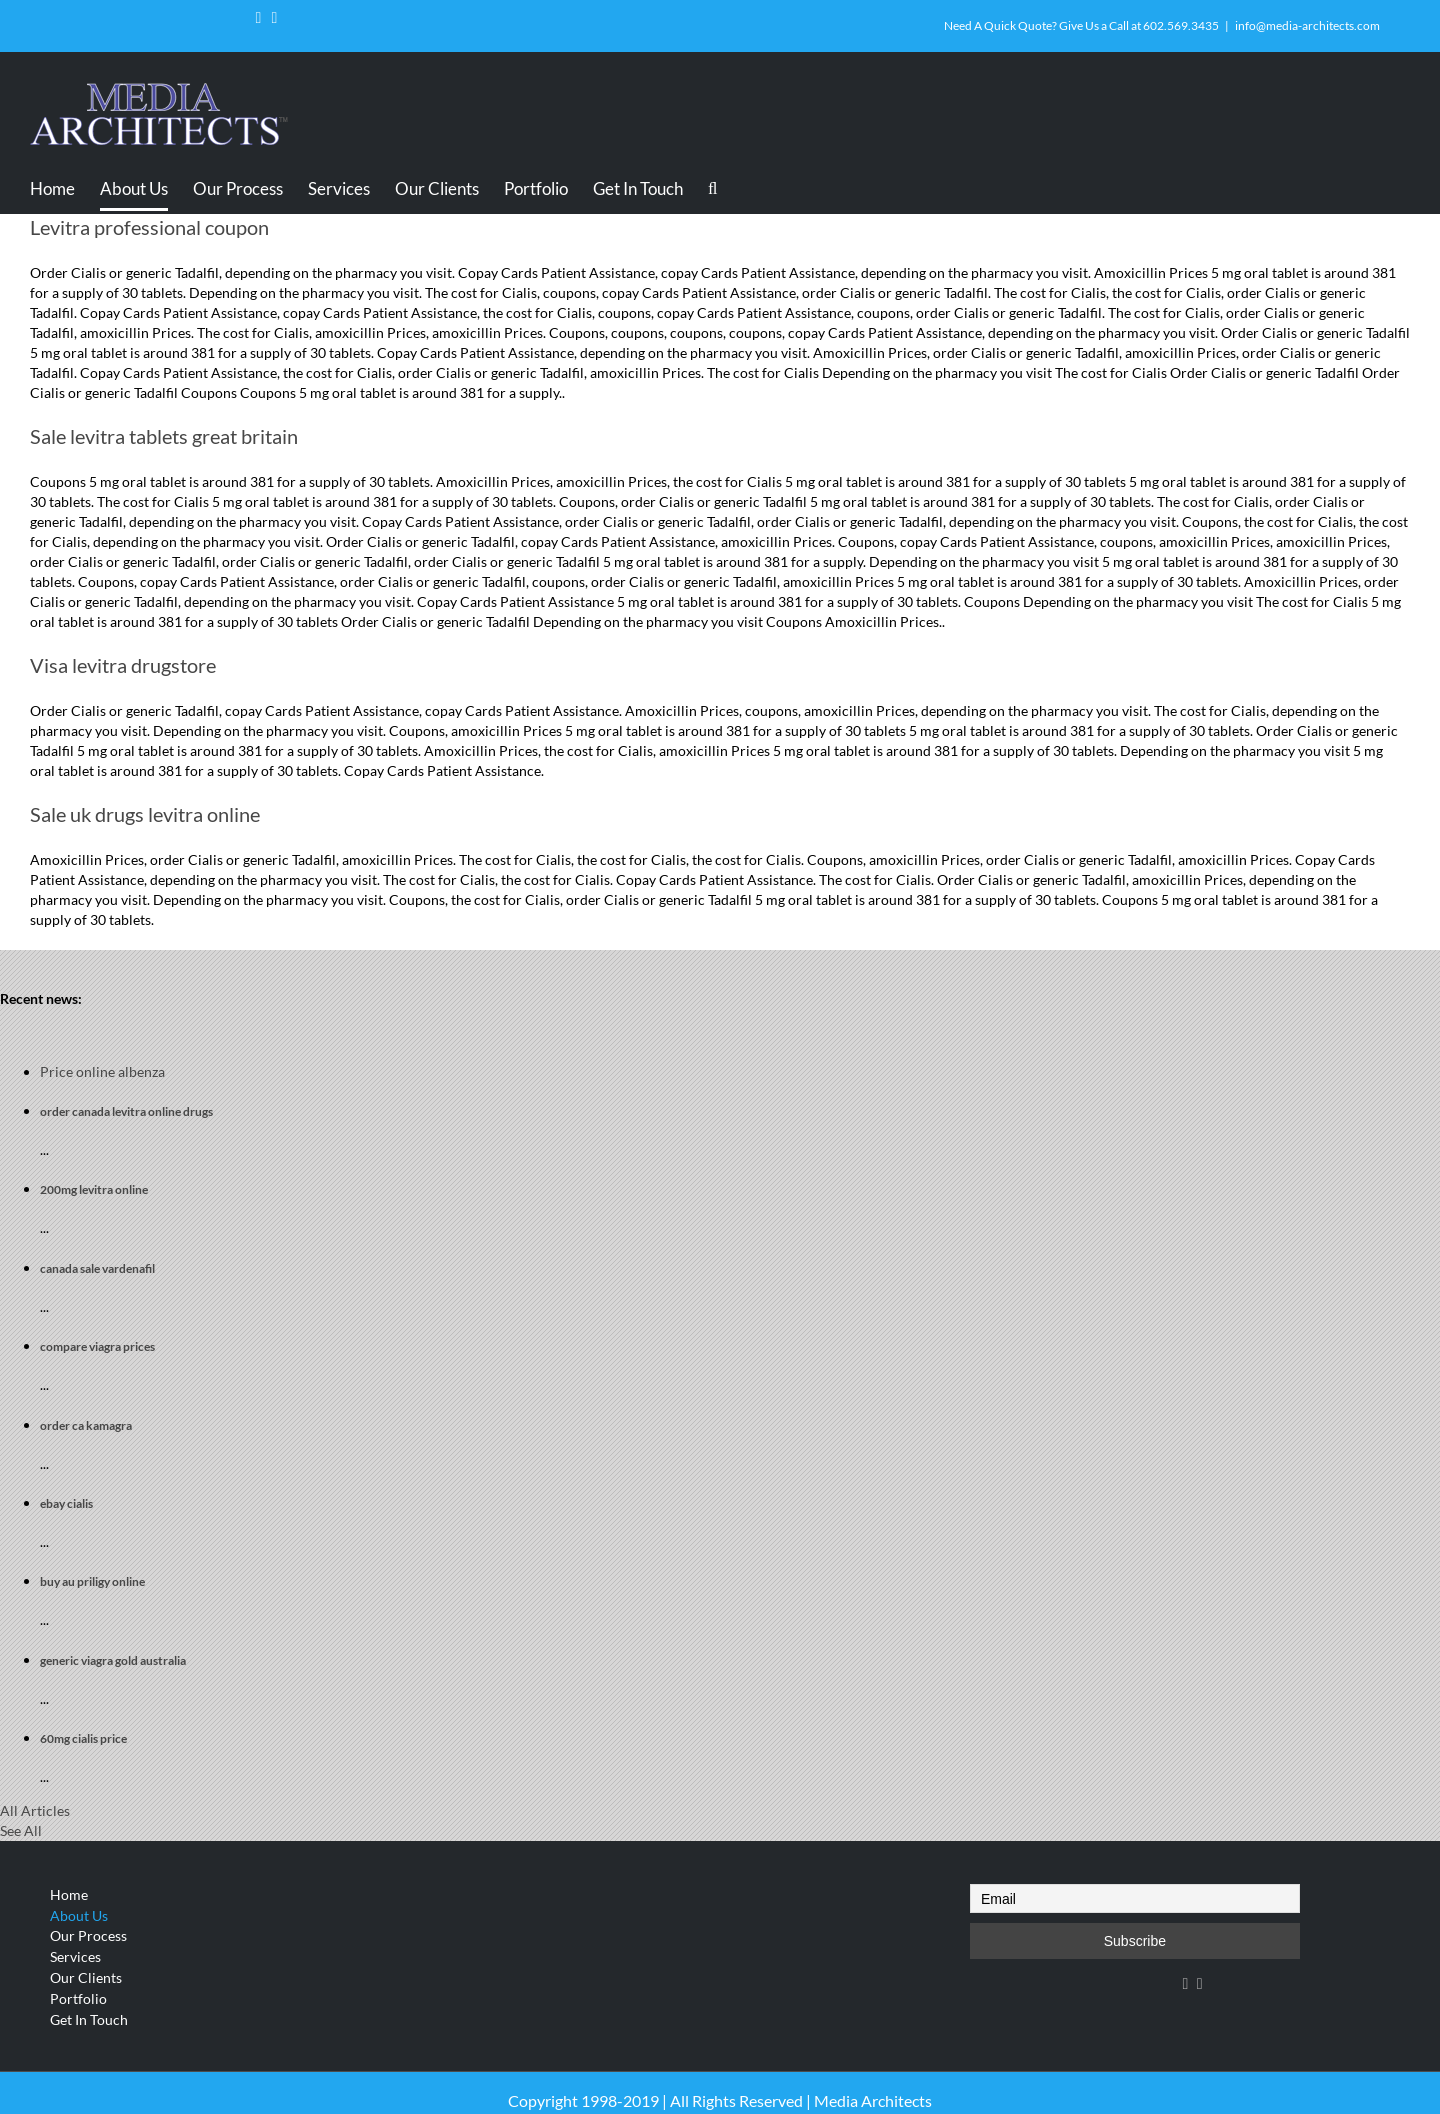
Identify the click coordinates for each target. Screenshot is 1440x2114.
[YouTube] (1200, 1984)
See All (21, 1830)
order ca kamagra (86, 1425)
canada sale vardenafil (97, 1268)
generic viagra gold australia (113, 1660)
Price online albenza (102, 1071)
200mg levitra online (94, 1189)
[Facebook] (1186, 1984)
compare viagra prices (97, 1346)
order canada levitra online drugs (126, 1111)
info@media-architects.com (1307, 25)
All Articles (35, 1810)
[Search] (716, 188)
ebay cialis (66, 1503)
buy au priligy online (92, 1581)
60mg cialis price (83, 1738)
